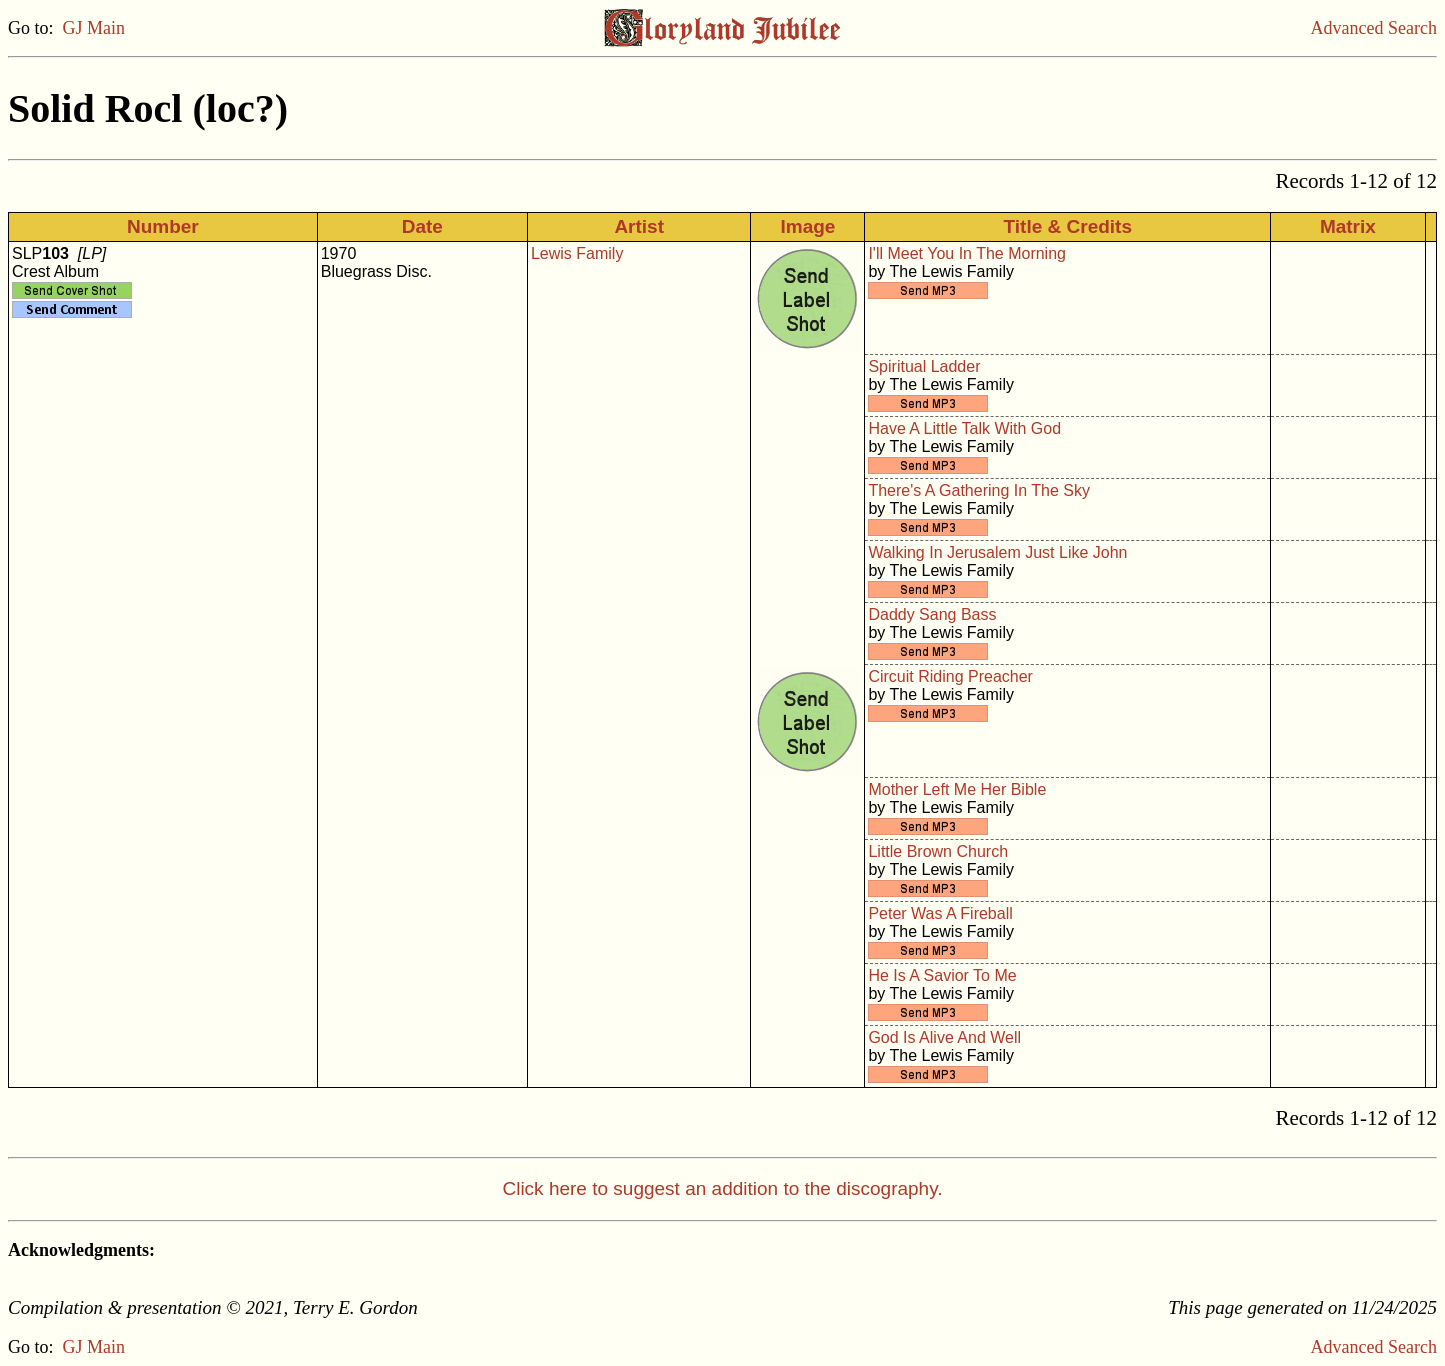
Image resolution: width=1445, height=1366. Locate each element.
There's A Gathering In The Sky (979, 490)
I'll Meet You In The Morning (967, 253)
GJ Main (94, 28)
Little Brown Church (938, 851)
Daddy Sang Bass (932, 614)
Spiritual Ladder (924, 366)
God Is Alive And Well (944, 1037)
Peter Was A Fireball (940, 913)
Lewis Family (577, 253)
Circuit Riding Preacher (950, 676)
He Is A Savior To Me (942, 975)
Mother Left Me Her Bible (957, 789)
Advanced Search (1374, 28)
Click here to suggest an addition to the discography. (722, 1188)
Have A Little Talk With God (964, 428)
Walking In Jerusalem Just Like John (997, 552)
